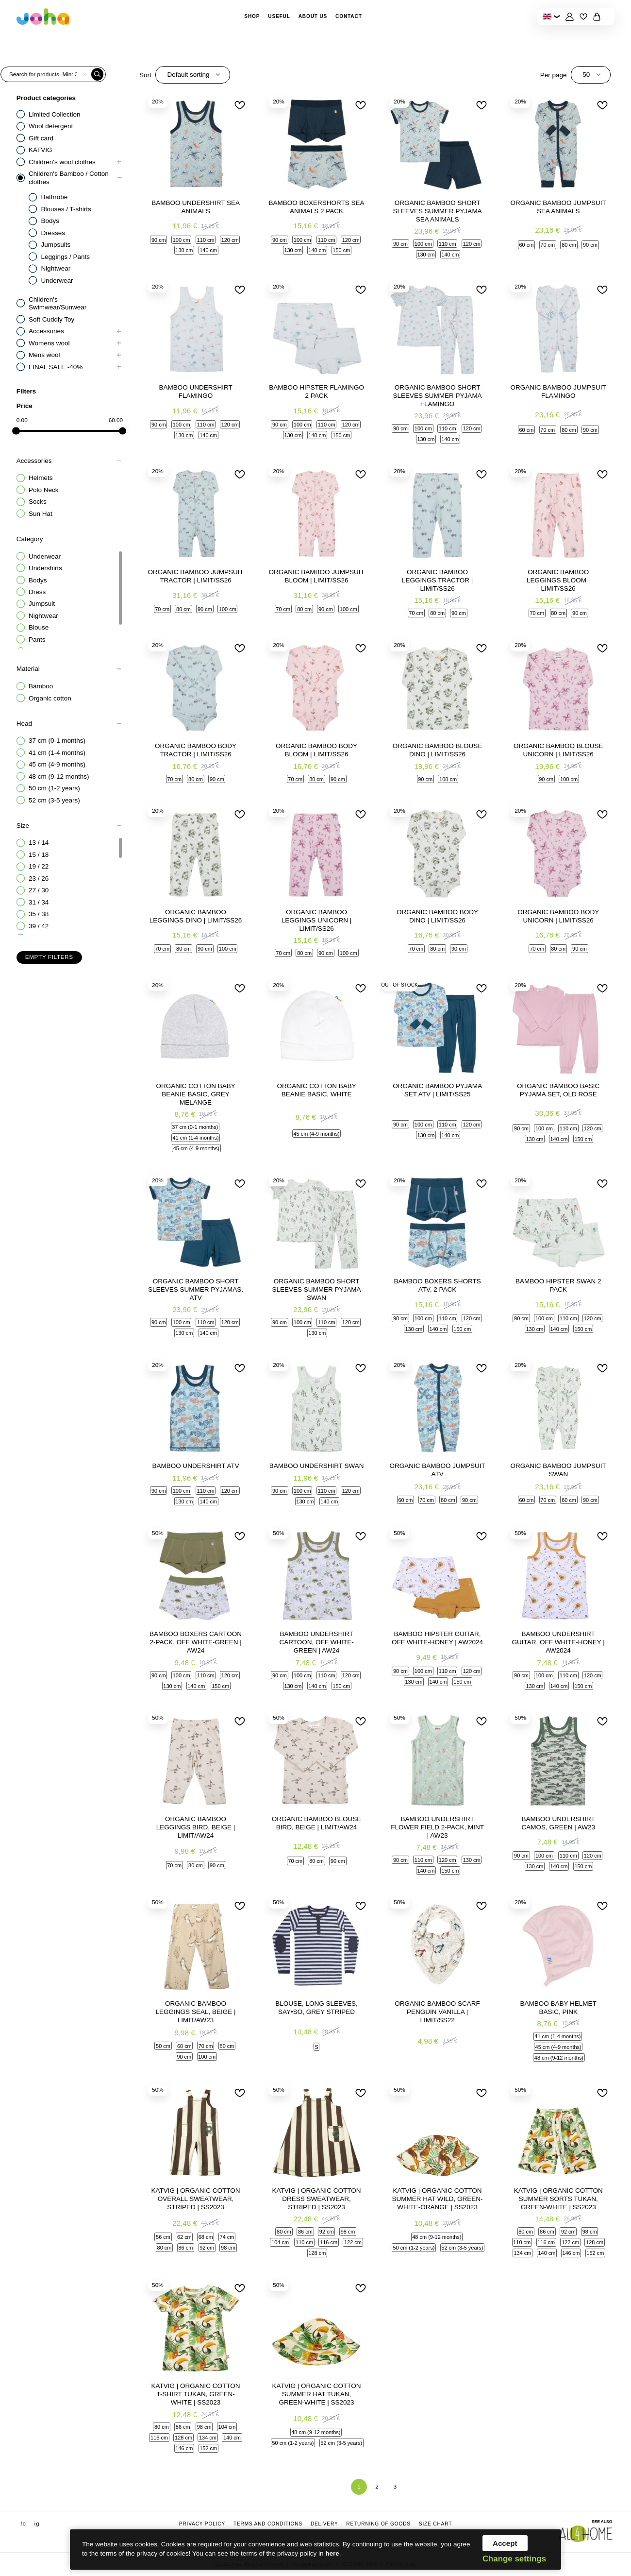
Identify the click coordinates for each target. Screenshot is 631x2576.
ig (37, 2524)
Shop (252, 16)
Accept (505, 2543)
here (332, 2553)
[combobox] (192, 75)
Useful (279, 16)
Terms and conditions (267, 2524)
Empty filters (49, 957)
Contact (348, 16)
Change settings (514, 2559)
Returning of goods (378, 2524)
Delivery (324, 2524)
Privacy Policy (202, 2524)
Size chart (435, 2524)
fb (23, 2524)
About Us (313, 16)
